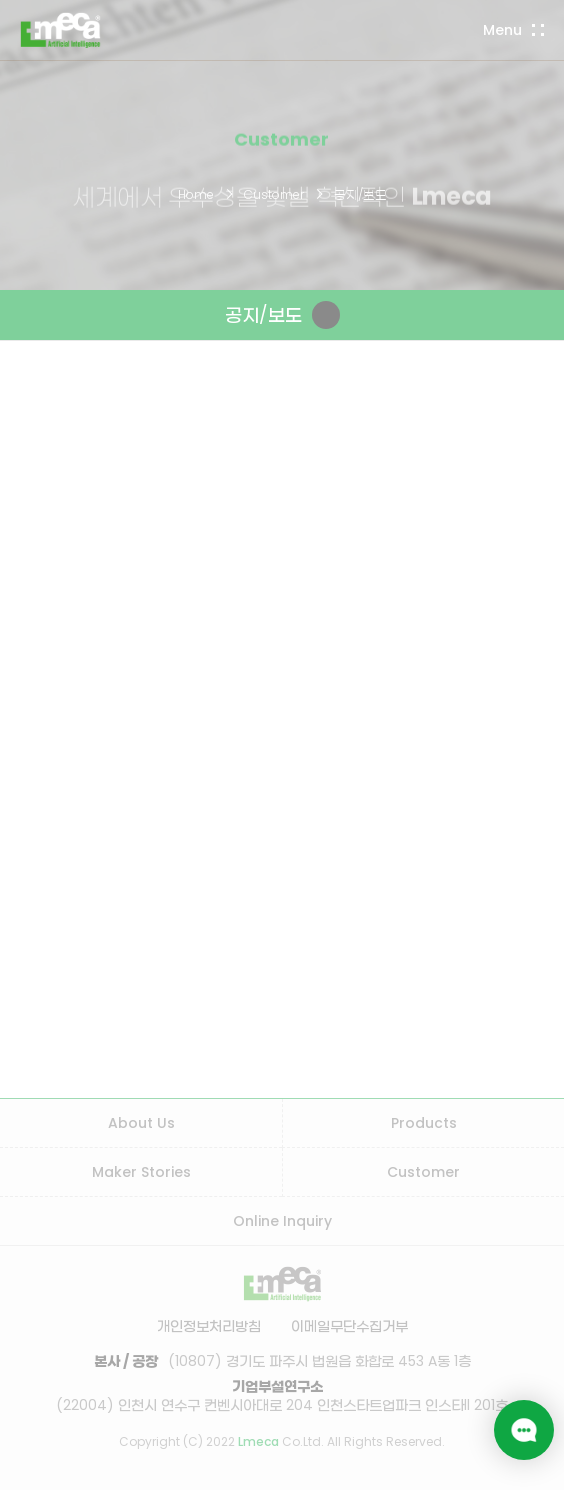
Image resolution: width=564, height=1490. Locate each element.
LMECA (60, 30)
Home (196, 194)
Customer (274, 194)
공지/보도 (360, 194)
